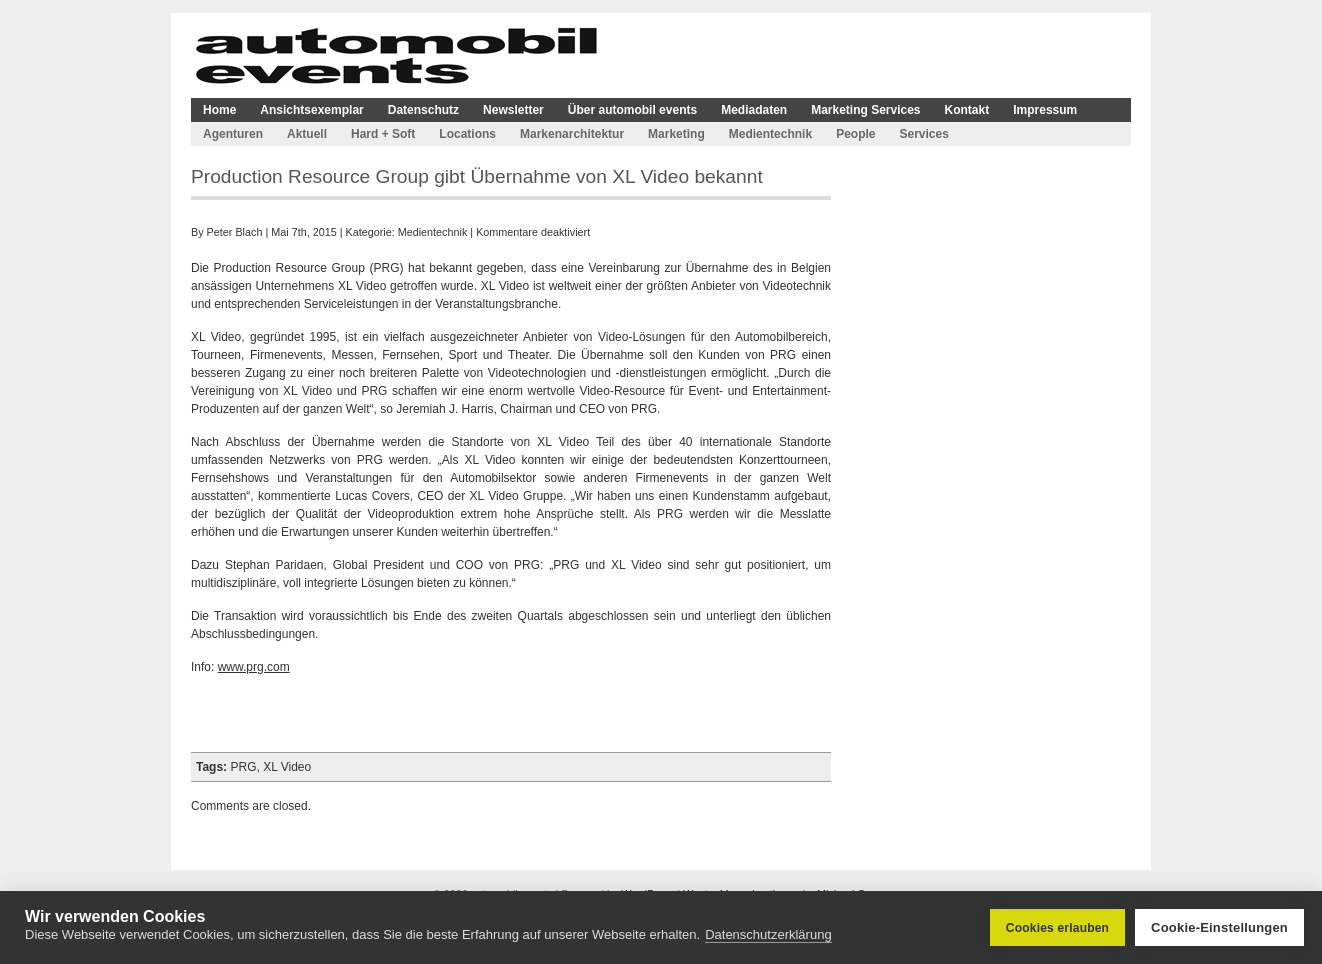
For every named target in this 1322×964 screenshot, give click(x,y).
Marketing (676, 134)
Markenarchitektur (572, 134)
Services (923, 134)
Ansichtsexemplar (311, 110)
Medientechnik (770, 134)
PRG (243, 767)
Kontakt (967, 110)
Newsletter (513, 110)
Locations (467, 134)
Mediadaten (754, 110)
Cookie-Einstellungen (1219, 927)
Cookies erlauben (1057, 928)
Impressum (1045, 110)
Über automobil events (632, 110)
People (855, 134)
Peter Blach (235, 232)
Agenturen (233, 134)
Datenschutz (423, 110)
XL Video (287, 767)
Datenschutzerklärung (768, 934)
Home (219, 110)
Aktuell (307, 134)
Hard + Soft (383, 134)
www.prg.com (254, 667)
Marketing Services (865, 110)
